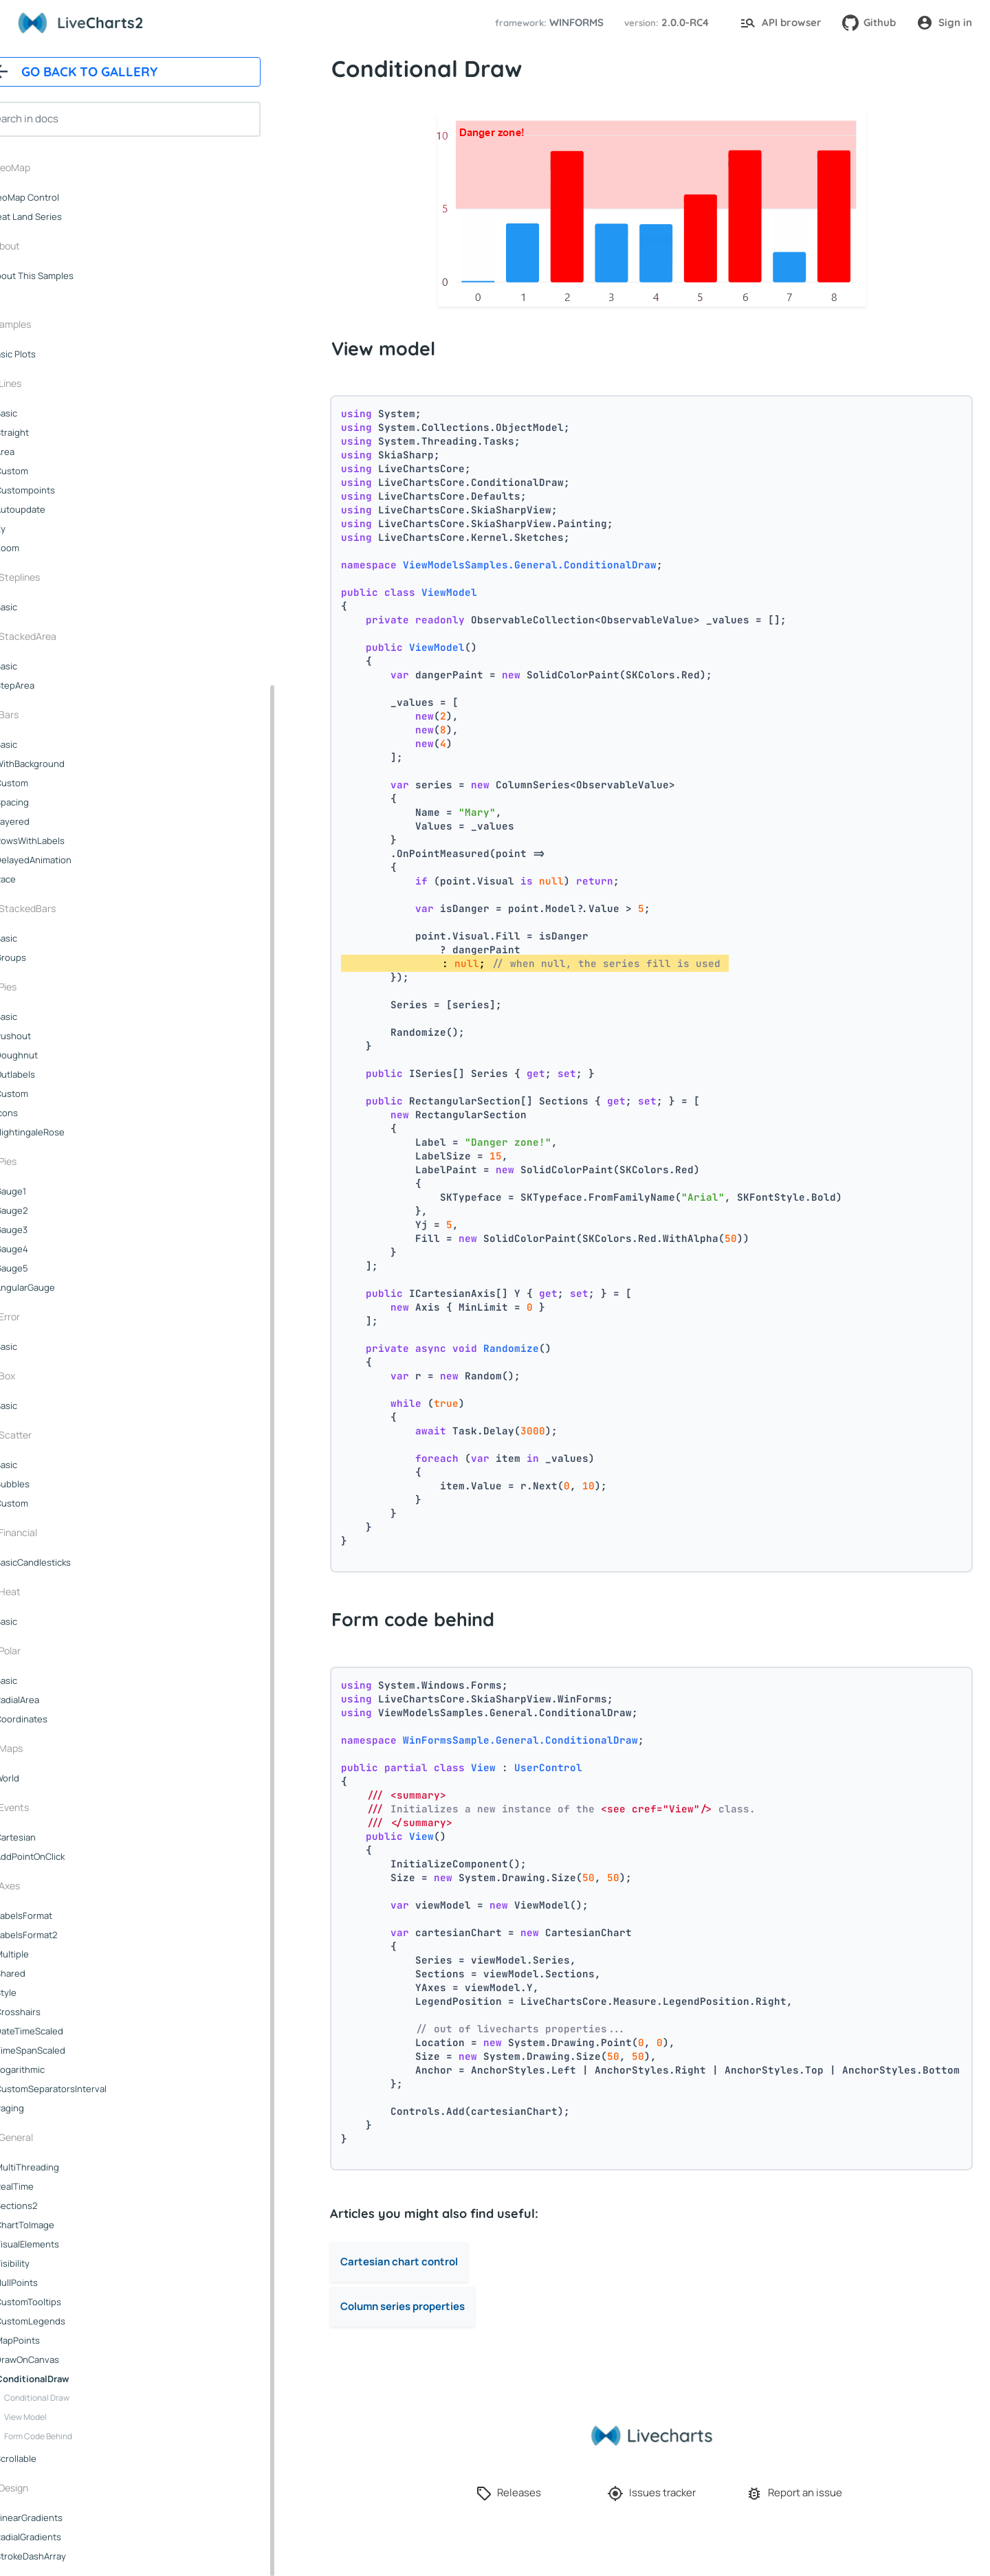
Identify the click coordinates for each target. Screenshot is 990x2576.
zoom (41, 548)
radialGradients (62, 2537)
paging (43, 2108)
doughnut (50, 1055)
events (47, 1807)
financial (51, 1532)
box (40, 1375)
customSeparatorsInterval (84, 2089)
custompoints (59, 490)
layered (46, 821)
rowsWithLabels (63, 840)
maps (44, 1748)
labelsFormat (57, 1915)
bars (42, 714)
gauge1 (44, 1191)
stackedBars (60, 908)
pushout (47, 1036)
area (38, 451)
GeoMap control (58, 197)
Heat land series (60, 216)
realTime (48, 2186)
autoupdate (54, 509)
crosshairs (51, 2012)
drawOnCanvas (61, 2359)
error (43, 1316)
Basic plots (46, 354)
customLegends (64, 2321)
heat (43, 1591)
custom (45, 471)
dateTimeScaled (63, 2031)
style (39, 1992)
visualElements (61, 2244)
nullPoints (50, 2282)
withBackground (63, 763)
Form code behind (72, 2436)
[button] (547, 23)
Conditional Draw (70, 2397)
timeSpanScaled (64, 2050)
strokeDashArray (64, 2556)
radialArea (51, 1700)
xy (34, 528)
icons (40, 1113)
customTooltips (62, 2302)
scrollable (49, 2458)
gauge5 (45, 1268)
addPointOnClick (63, 1856)
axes (43, 1885)
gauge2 (45, 1210)
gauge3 (45, 1229)
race (39, 879)
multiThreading (61, 2167)
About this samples (65, 275)
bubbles (46, 1484)
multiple (46, 1954)
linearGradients (62, 2517)
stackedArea (61, 636)
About (40, 245)
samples (46, 324)
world (41, 1778)
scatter (48, 1434)
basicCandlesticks (66, 1562)
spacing (46, 802)
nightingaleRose (63, 1132)
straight (46, 432)
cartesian (49, 1837)
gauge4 (45, 1249)
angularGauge (59, 1287)
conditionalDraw (66, 2379)
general (49, 2137)
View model (59, 2417)
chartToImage (58, 2225)
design (47, 2487)
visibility (46, 2263)
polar (43, 1650)
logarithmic (53, 2069)
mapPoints (51, 2340)
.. (21, 295)
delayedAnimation (67, 860)
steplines (53, 577)
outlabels (49, 1074)
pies (41, 986)
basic (40, 413)
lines (43, 383)
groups (44, 957)
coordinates (55, 1719)
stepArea (48, 685)
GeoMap (45, 167)
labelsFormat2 (60, 1935)
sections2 (50, 2205)
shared (44, 1973)
